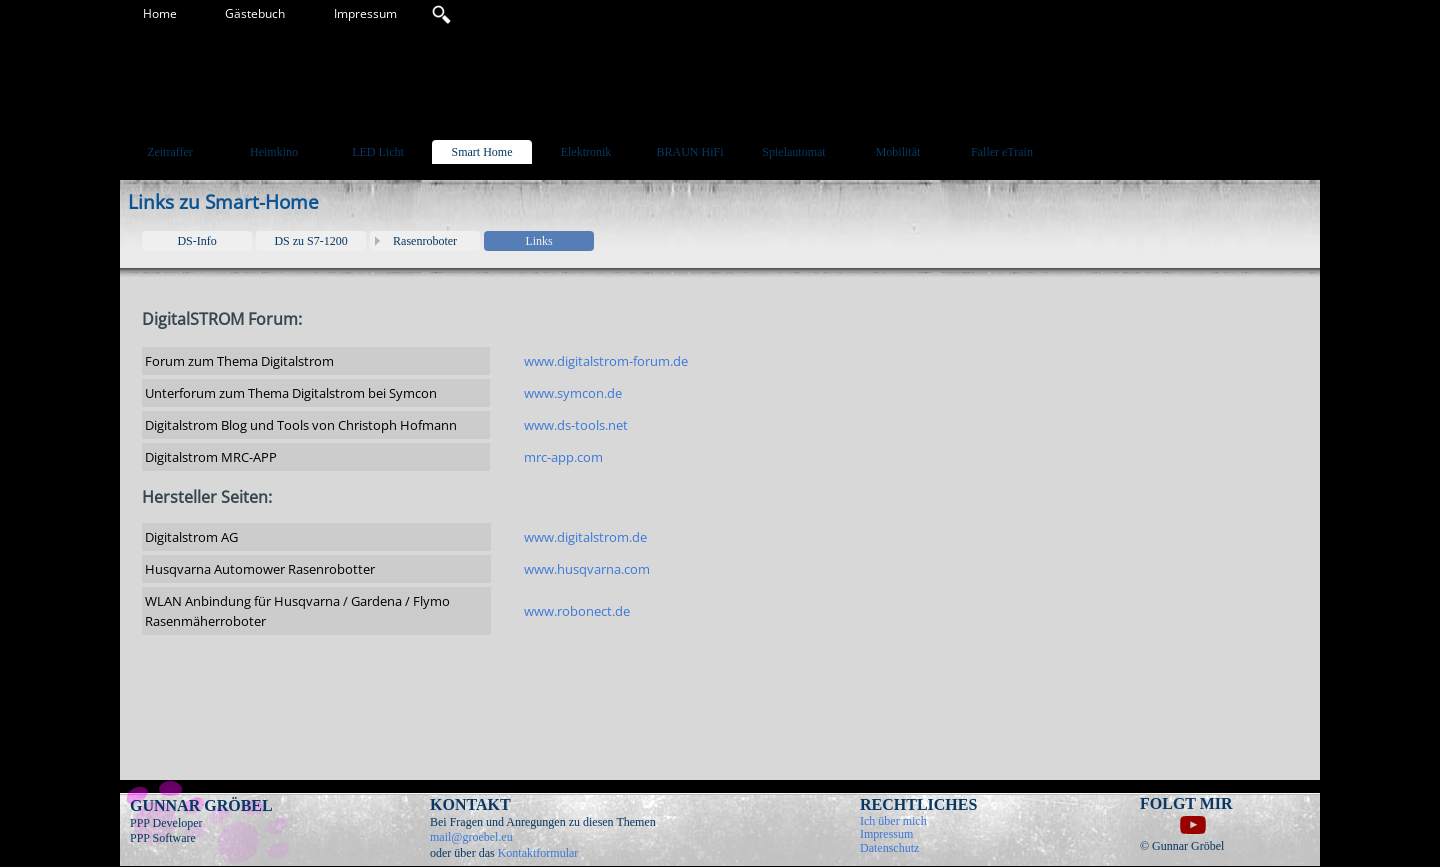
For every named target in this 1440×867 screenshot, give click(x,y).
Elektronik (586, 152)
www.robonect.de (577, 611)
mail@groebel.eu (471, 837)
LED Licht (378, 152)
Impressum (365, 13)
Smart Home (482, 152)
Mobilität (898, 152)
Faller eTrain (1002, 152)
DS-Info (196, 241)
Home (160, 13)
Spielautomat (793, 152)
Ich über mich (893, 821)
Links (538, 241)
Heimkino (274, 152)
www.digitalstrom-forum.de (606, 361)
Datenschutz (889, 848)
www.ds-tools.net (576, 425)
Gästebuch (255, 13)
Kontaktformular (538, 853)
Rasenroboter (425, 241)
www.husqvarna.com (587, 569)
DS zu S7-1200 (310, 241)
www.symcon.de (573, 393)
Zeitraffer (170, 152)
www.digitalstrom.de (585, 537)
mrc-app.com (563, 457)
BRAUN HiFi (689, 152)
